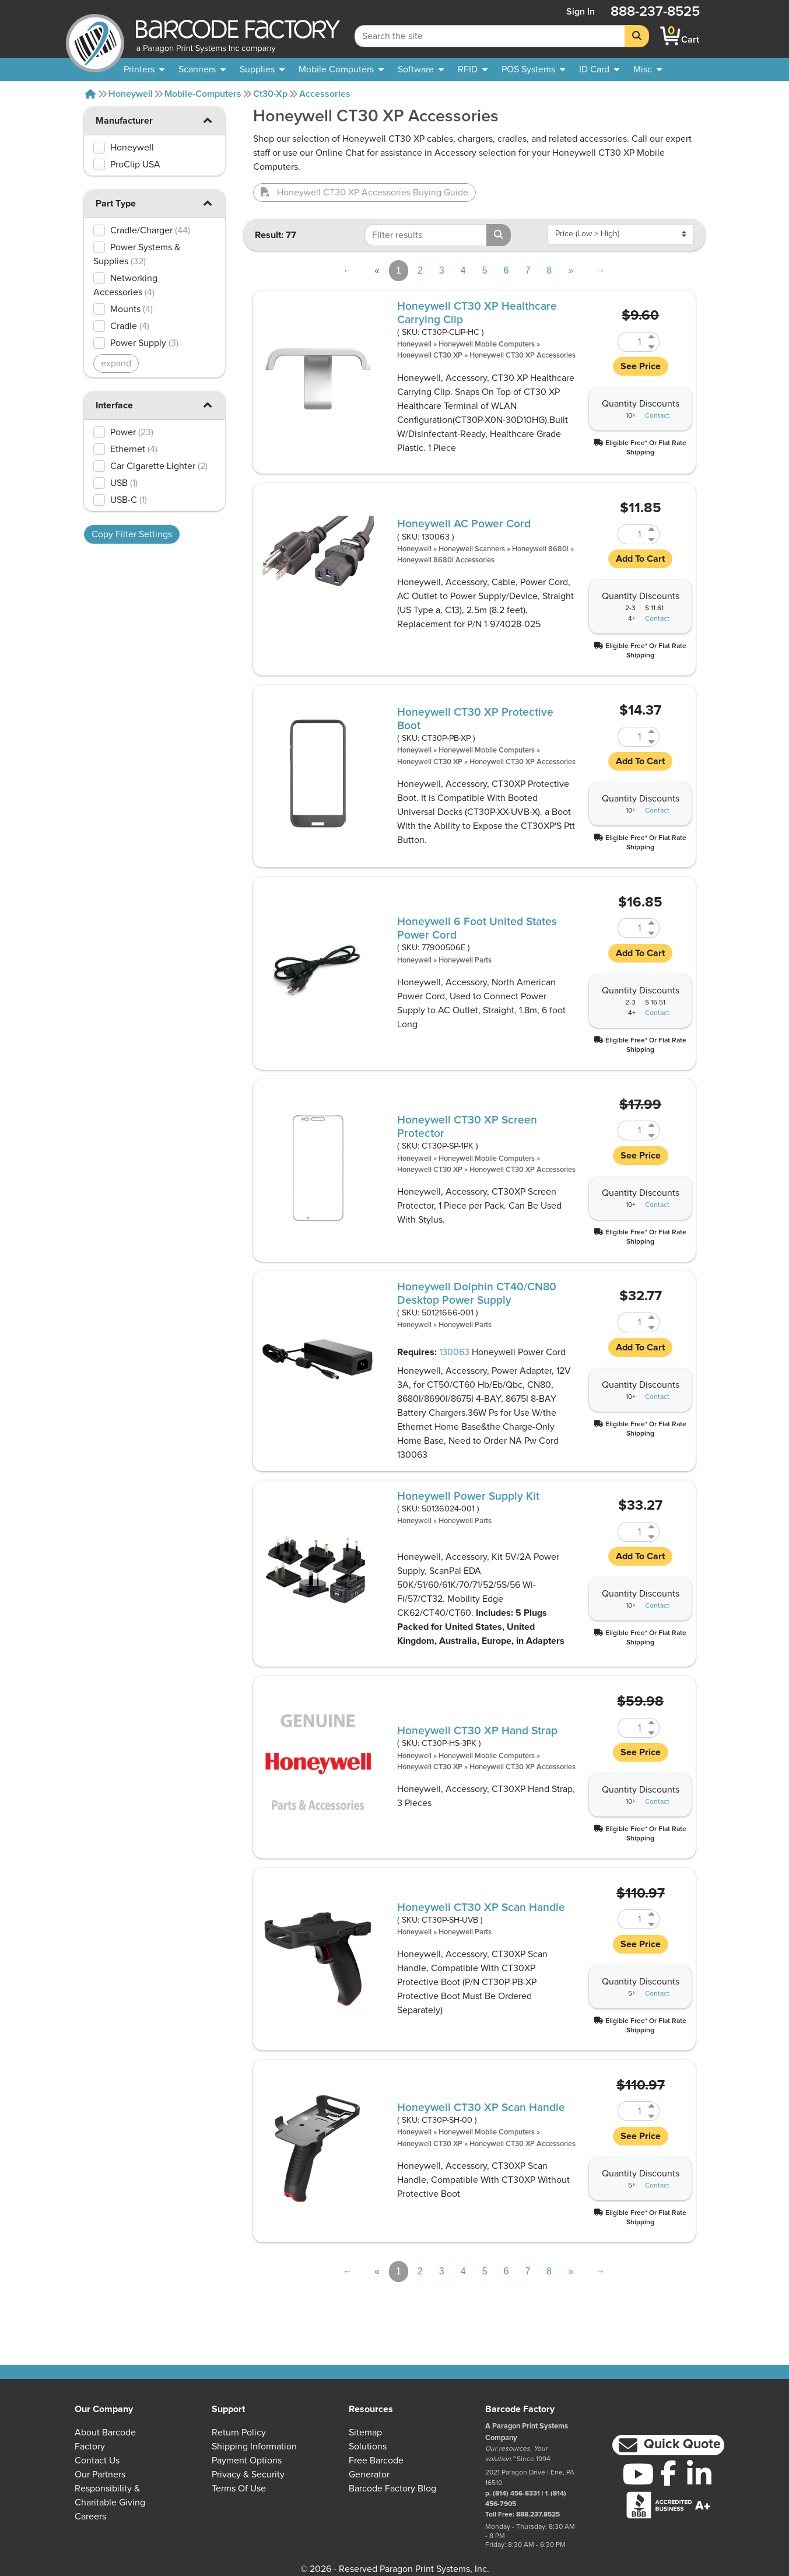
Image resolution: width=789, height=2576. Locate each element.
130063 (454, 1352)
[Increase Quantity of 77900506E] (652, 923)
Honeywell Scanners (472, 549)
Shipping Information (254, 2446)
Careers (90, 2516)
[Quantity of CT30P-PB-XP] (632, 737)
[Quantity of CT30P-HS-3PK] (632, 1728)
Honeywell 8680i (540, 549)
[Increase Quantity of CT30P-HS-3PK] (652, 1723)
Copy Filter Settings (132, 534)
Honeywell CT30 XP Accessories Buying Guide (364, 192)
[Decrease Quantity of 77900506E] (652, 933)
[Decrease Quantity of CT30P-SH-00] (652, 2116)
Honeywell (130, 94)
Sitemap (365, 2432)
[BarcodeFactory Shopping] (670, 36)
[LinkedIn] (699, 2474)
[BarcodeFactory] (95, 36)
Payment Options (247, 2460)
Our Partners (100, 2474)
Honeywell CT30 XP (429, 355)
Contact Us (97, 2460)
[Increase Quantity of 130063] (652, 529)
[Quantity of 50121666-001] (632, 1322)
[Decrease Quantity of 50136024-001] (652, 1537)
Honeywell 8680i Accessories (446, 560)
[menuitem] (144, 69)
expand (116, 363)
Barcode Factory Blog (392, 2488)
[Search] (637, 36)
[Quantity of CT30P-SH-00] (632, 2111)
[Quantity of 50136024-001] (632, 1532)
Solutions (368, 2446)
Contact (657, 415)
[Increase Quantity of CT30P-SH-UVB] (652, 1914)
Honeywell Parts (465, 960)
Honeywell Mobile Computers (487, 344)
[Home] (90, 94)
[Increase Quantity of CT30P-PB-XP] (652, 732)
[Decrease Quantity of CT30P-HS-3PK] (652, 1733)
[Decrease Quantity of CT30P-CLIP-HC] (652, 347)
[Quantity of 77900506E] (632, 928)
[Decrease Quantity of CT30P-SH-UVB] (652, 1924)
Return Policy (239, 2432)
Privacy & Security (248, 2474)
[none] (647, 69)
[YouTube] (638, 2474)
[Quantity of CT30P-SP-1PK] (632, 1130)
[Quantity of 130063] (632, 534)
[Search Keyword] (490, 36)
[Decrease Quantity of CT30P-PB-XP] (652, 742)
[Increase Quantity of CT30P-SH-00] (652, 2106)
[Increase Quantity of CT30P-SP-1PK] (652, 1125)
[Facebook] (668, 2473)
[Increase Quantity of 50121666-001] (652, 1317)
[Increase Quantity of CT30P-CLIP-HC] (652, 337)
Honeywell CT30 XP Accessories (522, 355)
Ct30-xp (270, 94)
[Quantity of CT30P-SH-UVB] (632, 1919)
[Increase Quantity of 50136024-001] (652, 1527)
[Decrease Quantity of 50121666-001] (652, 1327)
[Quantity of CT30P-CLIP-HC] (632, 342)
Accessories (324, 94)
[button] (207, 120)
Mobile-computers (202, 94)
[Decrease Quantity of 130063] (652, 539)
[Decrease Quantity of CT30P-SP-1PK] (652, 1135)
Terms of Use (239, 2488)
